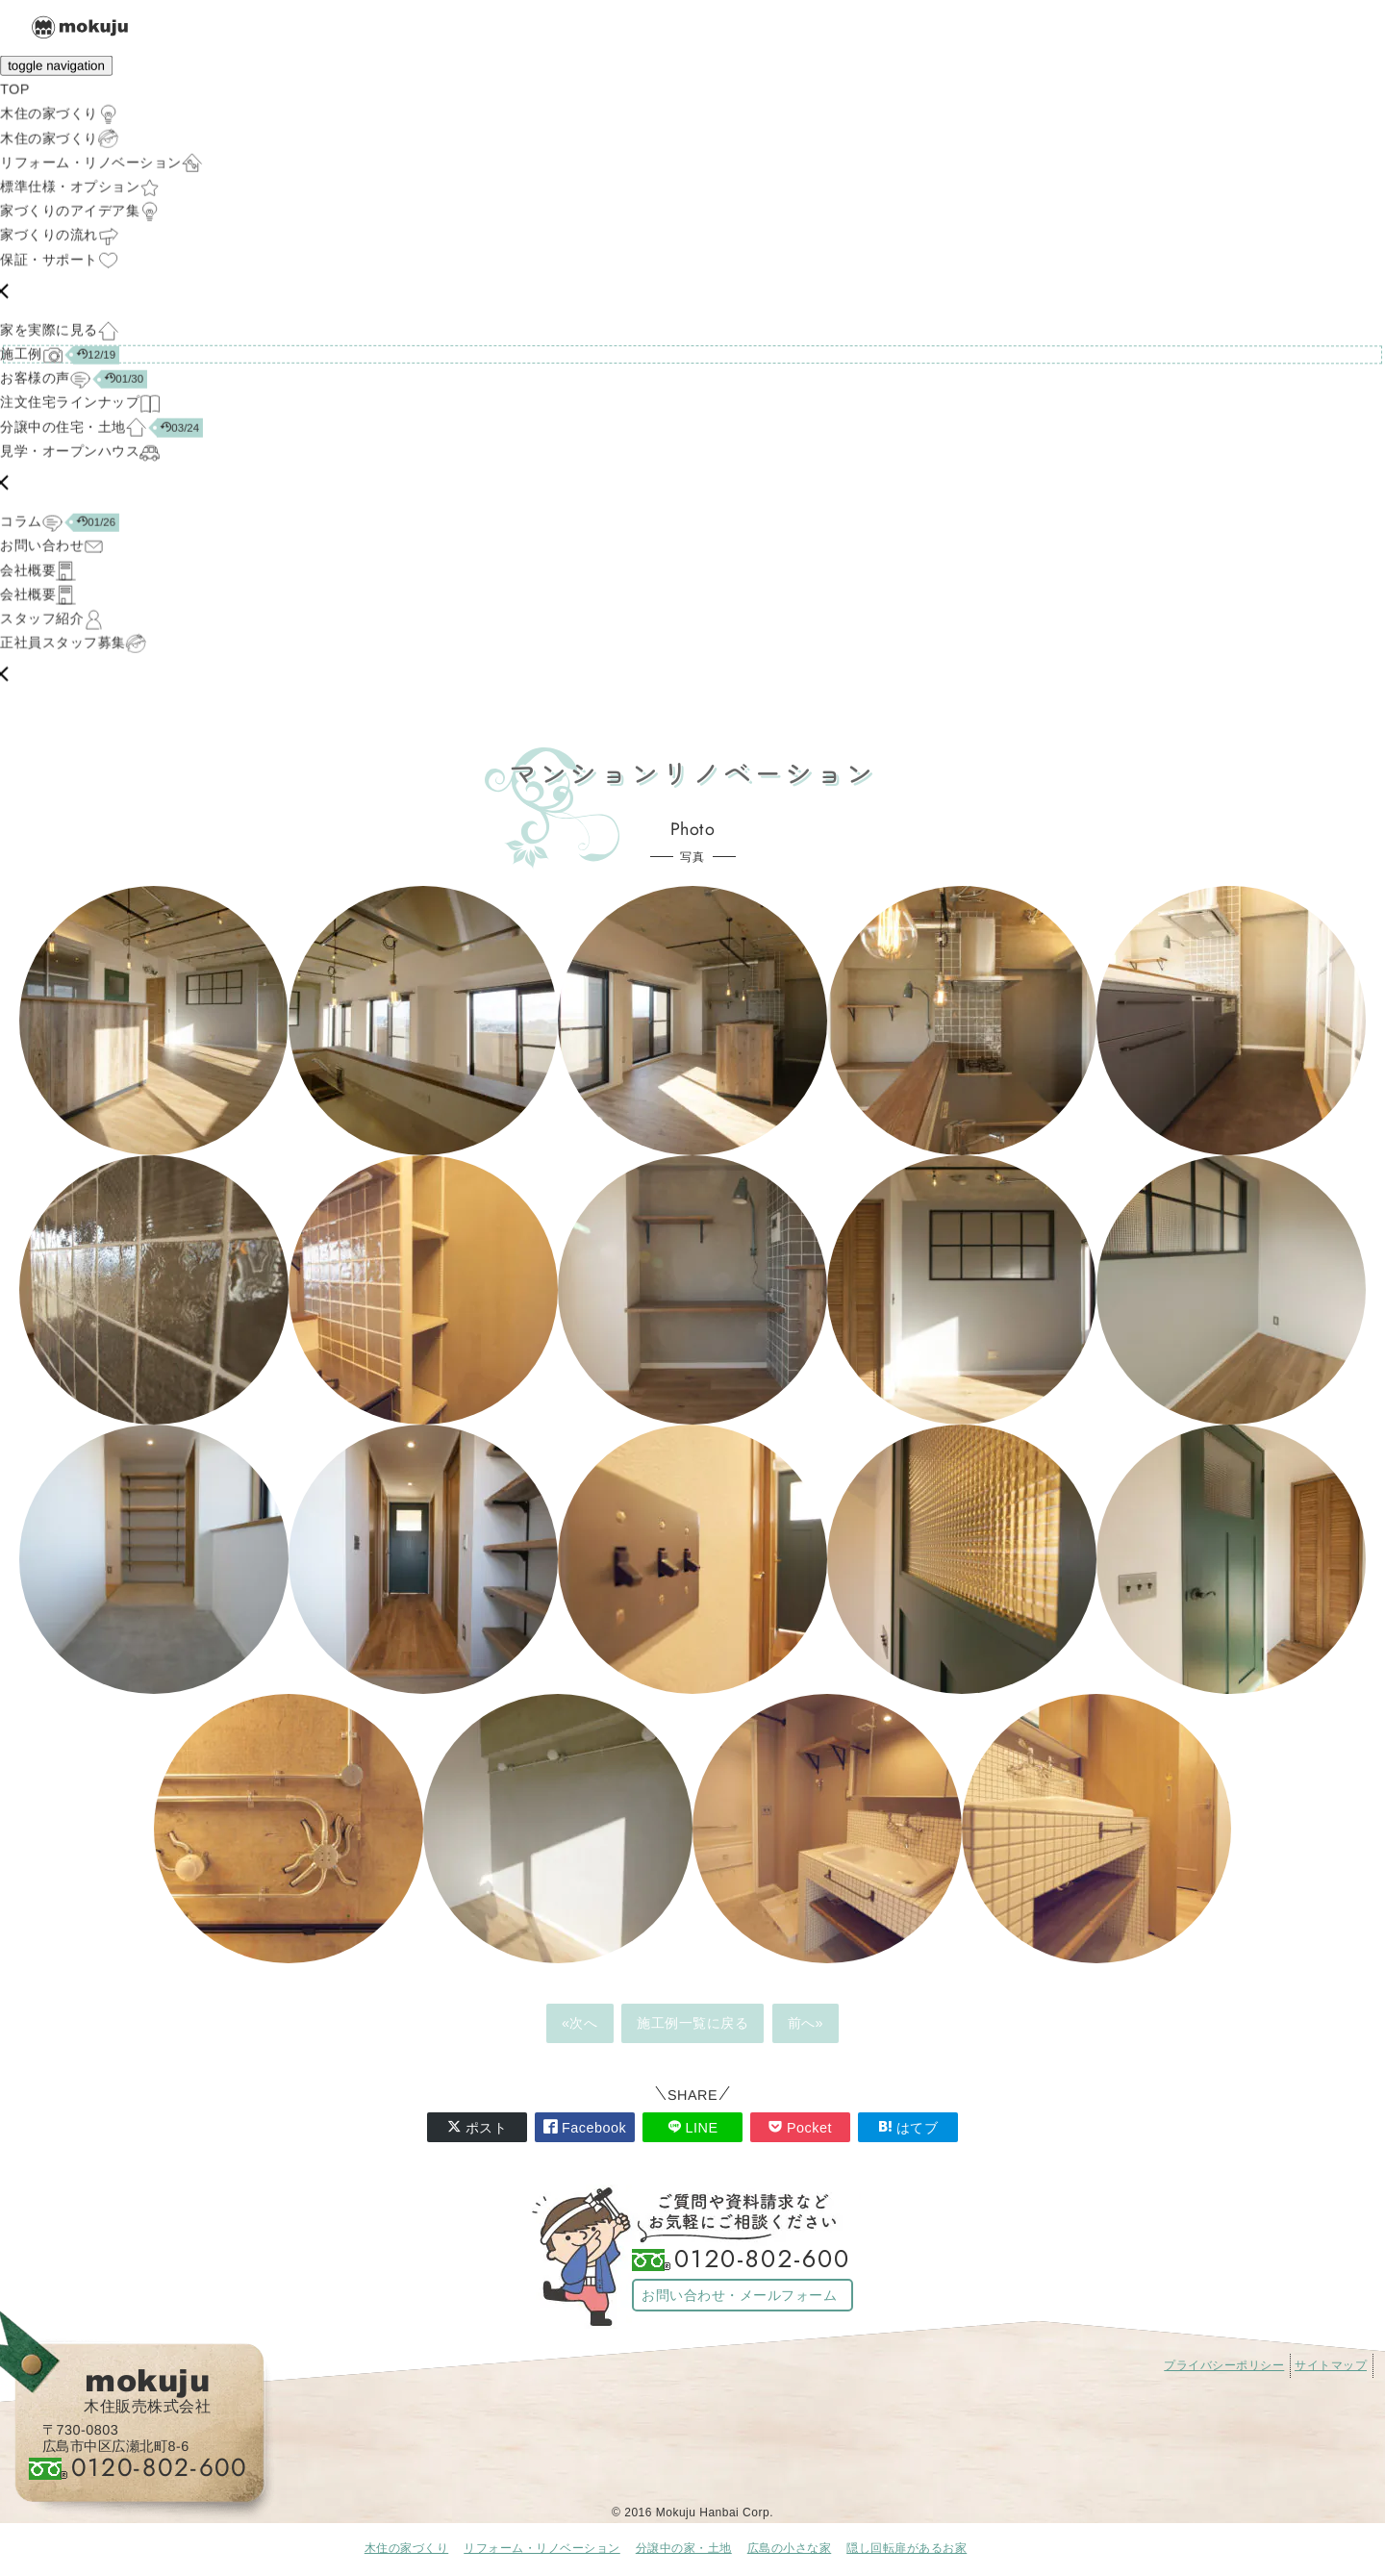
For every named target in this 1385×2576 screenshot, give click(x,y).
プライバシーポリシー (1224, 2365)
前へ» (806, 2023)
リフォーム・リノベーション (542, 2548)
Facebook (584, 2127)
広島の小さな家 (789, 2548)
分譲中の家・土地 (684, 2548)
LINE (692, 2127)
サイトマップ (1331, 2365)
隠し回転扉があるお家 (906, 2548)
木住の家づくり (407, 2548)
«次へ (580, 2023)
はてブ (908, 2127)
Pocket (800, 2127)
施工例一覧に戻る (692, 2023)
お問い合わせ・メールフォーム (739, 2295)
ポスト (477, 2127)
